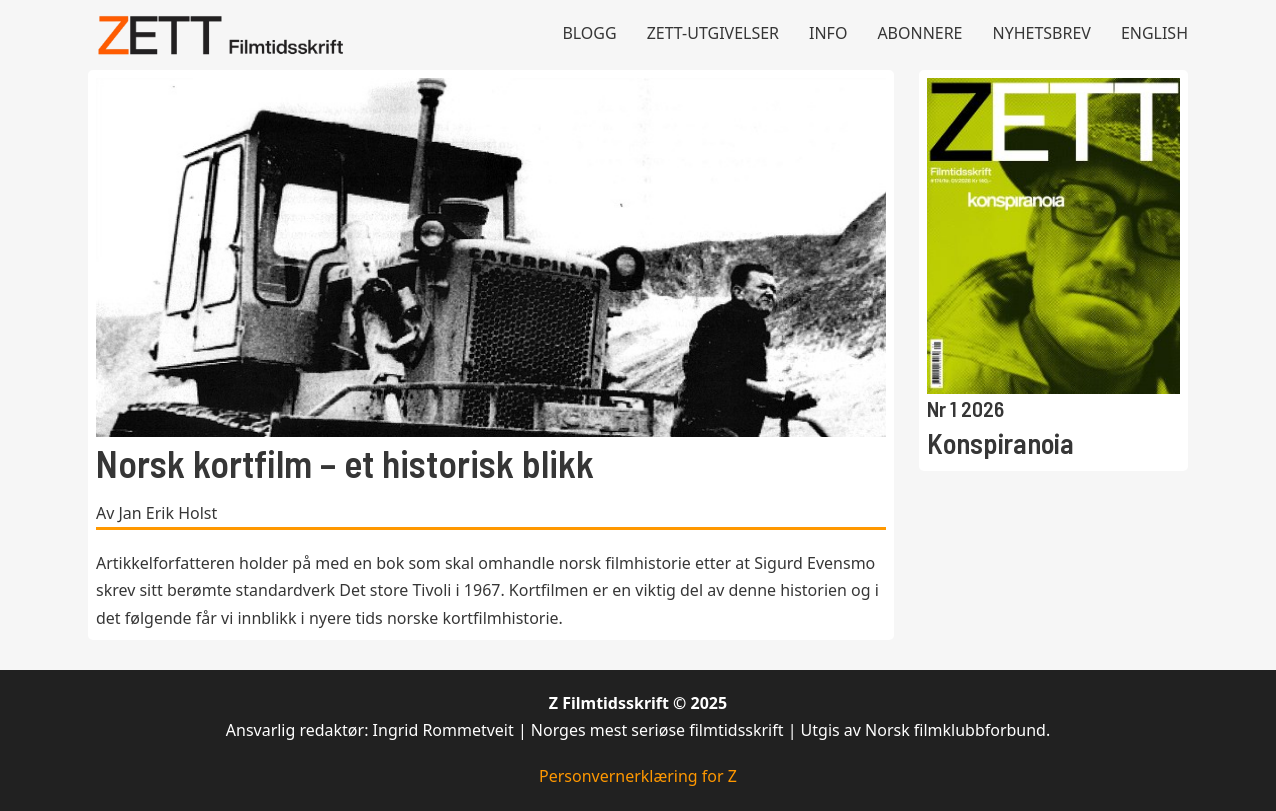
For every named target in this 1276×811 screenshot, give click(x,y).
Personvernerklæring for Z (638, 776)
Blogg (589, 33)
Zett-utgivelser (713, 33)
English (1154, 33)
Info (828, 33)
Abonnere (919, 33)
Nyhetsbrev (1042, 33)
